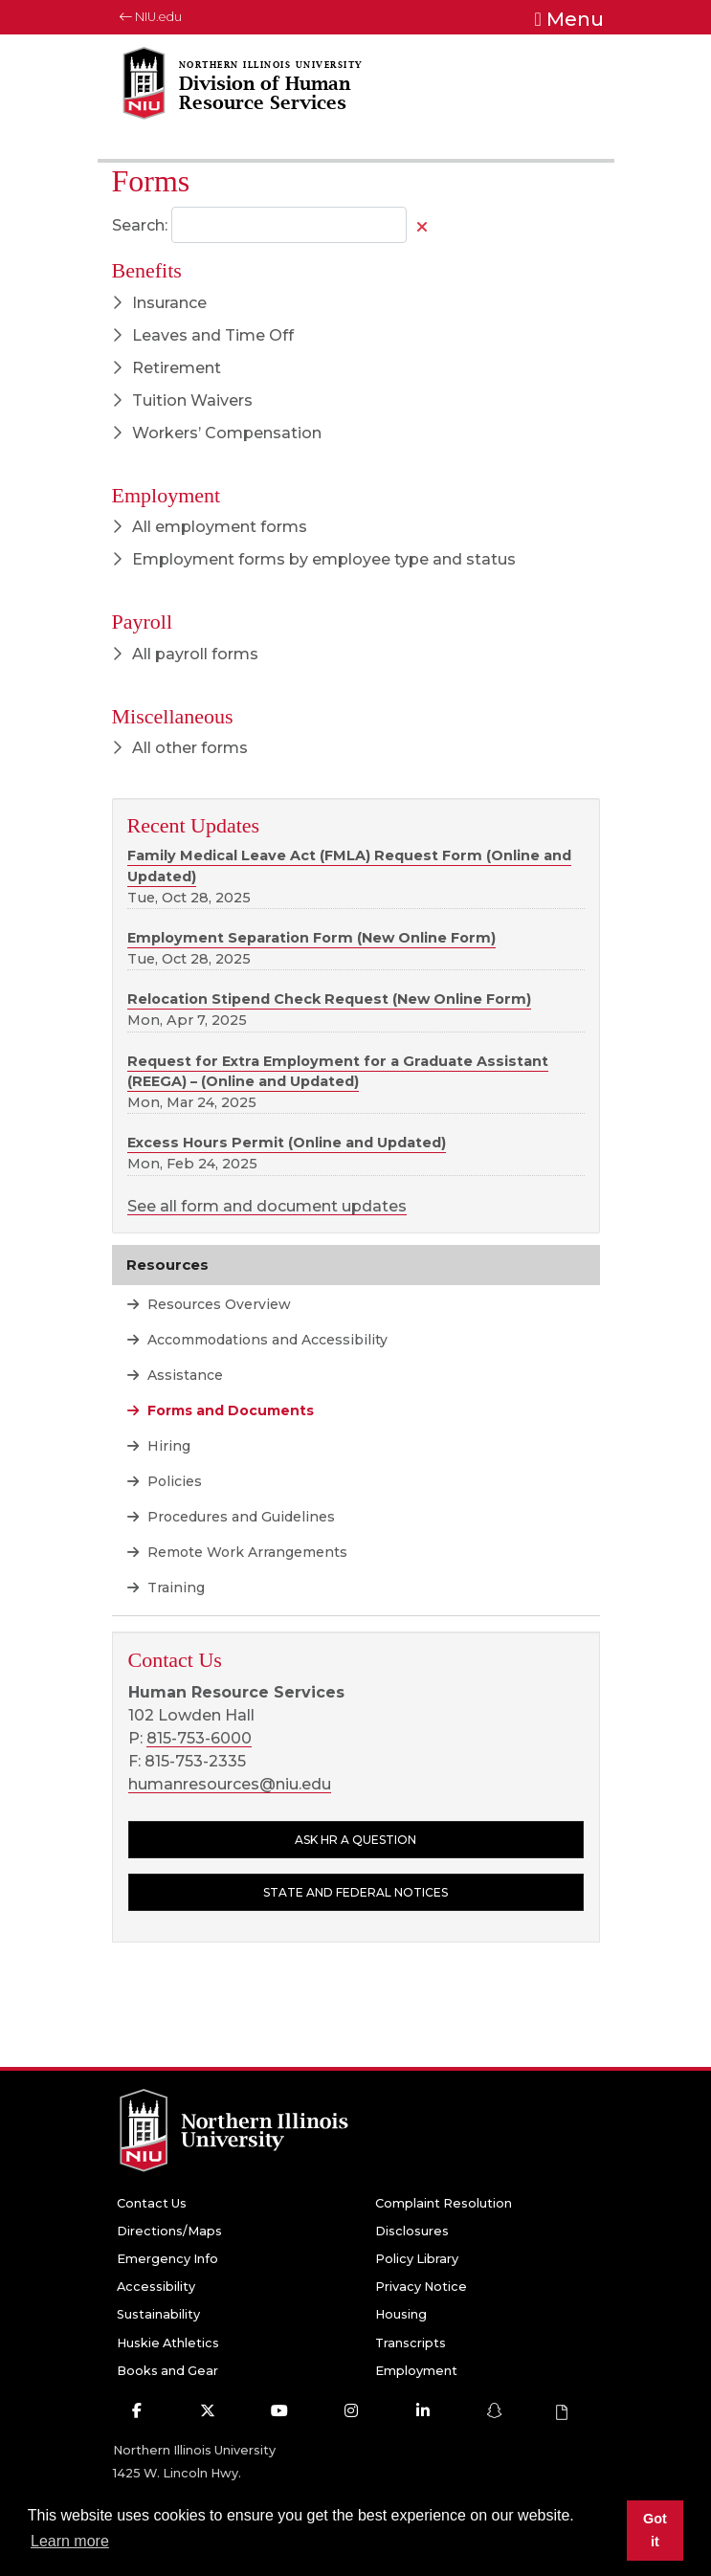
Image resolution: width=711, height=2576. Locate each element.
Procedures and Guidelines (239, 1516)
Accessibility (156, 2286)
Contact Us (152, 2203)
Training (174, 1587)
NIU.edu (151, 17)
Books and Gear (167, 2371)
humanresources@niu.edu (229, 1784)
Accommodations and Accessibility (266, 1339)
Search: (139, 225)
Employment (416, 2371)
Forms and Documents (229, 1410)
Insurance (159, 303)
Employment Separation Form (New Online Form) (311, 937)
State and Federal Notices (355, 1892)
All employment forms (209, 527)
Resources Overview (217, 1304)
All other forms (180, 748)
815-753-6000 (199, 1738)
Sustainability (158, 2314)
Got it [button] (655, 2530)
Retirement (166, 368)
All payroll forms (185, 654)
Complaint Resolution (443, 2203)
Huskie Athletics (168, 2343)
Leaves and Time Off (203, 335)
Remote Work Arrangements (245, 1552)
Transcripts (410, 2343)
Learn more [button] (70, 2541)
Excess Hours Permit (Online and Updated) (286, 1142)
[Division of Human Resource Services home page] (266, 96)
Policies (173, 1481)
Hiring (167, 1446)
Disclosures (412, 2231)
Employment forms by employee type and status (314, 559)
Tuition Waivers (182, 400)
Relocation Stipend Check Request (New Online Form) (329, 999)
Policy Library (416, 2259)
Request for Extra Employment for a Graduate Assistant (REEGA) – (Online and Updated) (337, 1072)
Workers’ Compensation (217, 433)
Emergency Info (167, 2259)
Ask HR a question (355, 1839)
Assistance (183, 1375)
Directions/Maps (169, 2231)
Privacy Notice (421, 2286)
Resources (167, 1264)
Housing (401, 2314)
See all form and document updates (267, 1206)
